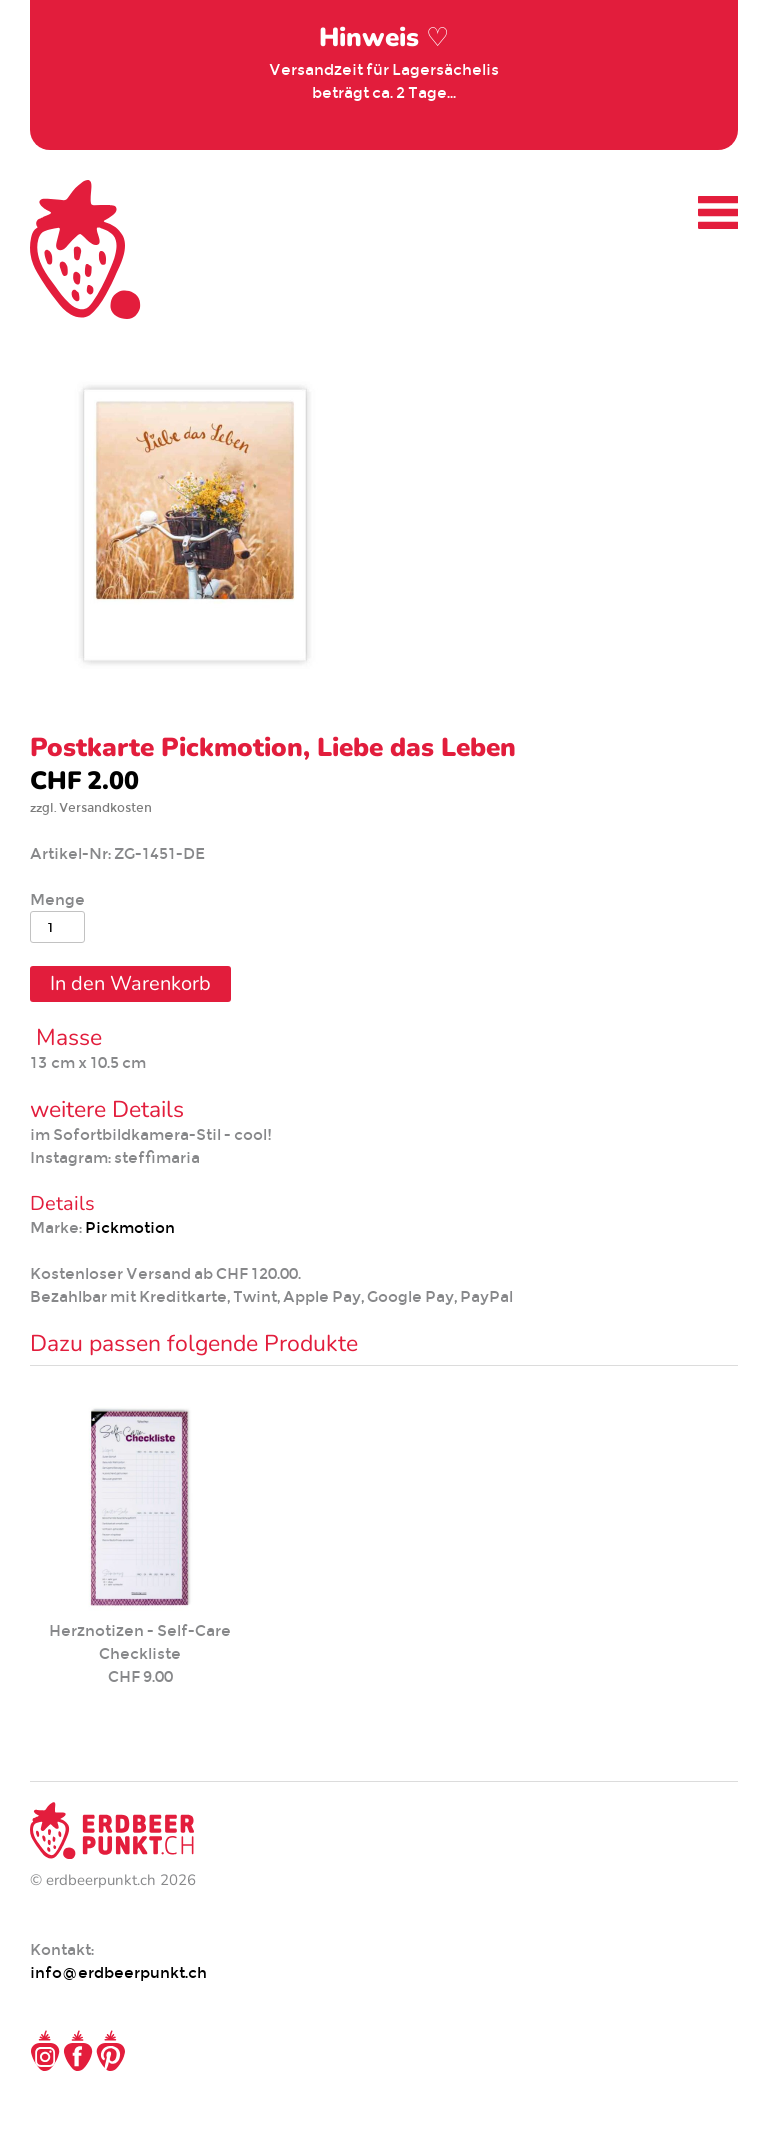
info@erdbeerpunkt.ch (118, 1972)
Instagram (45, 2051)
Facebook (78, 2051)
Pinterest (111, 2051)
